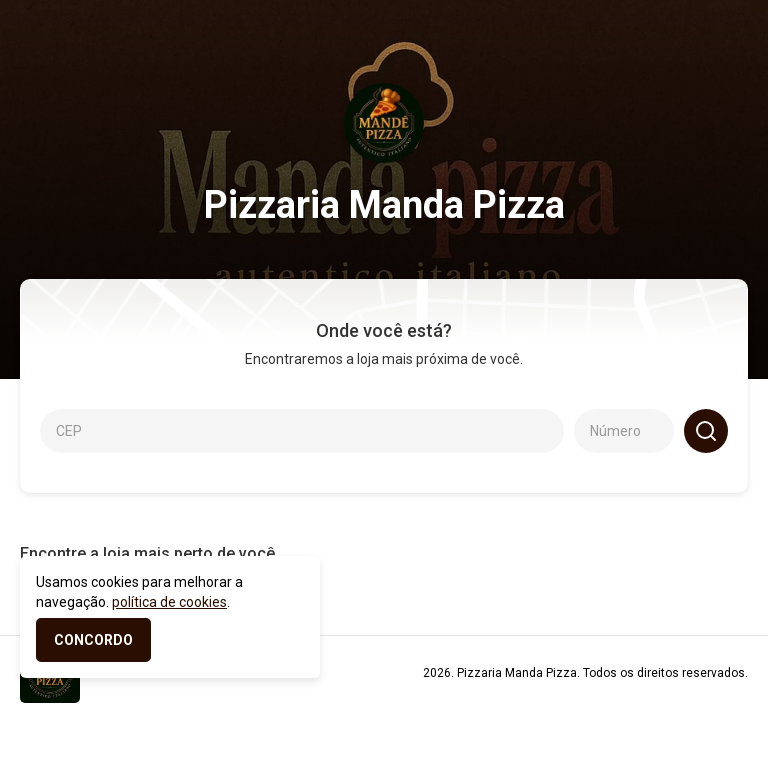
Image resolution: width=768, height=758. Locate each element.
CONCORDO (93, 640)
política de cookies (169, 602)
